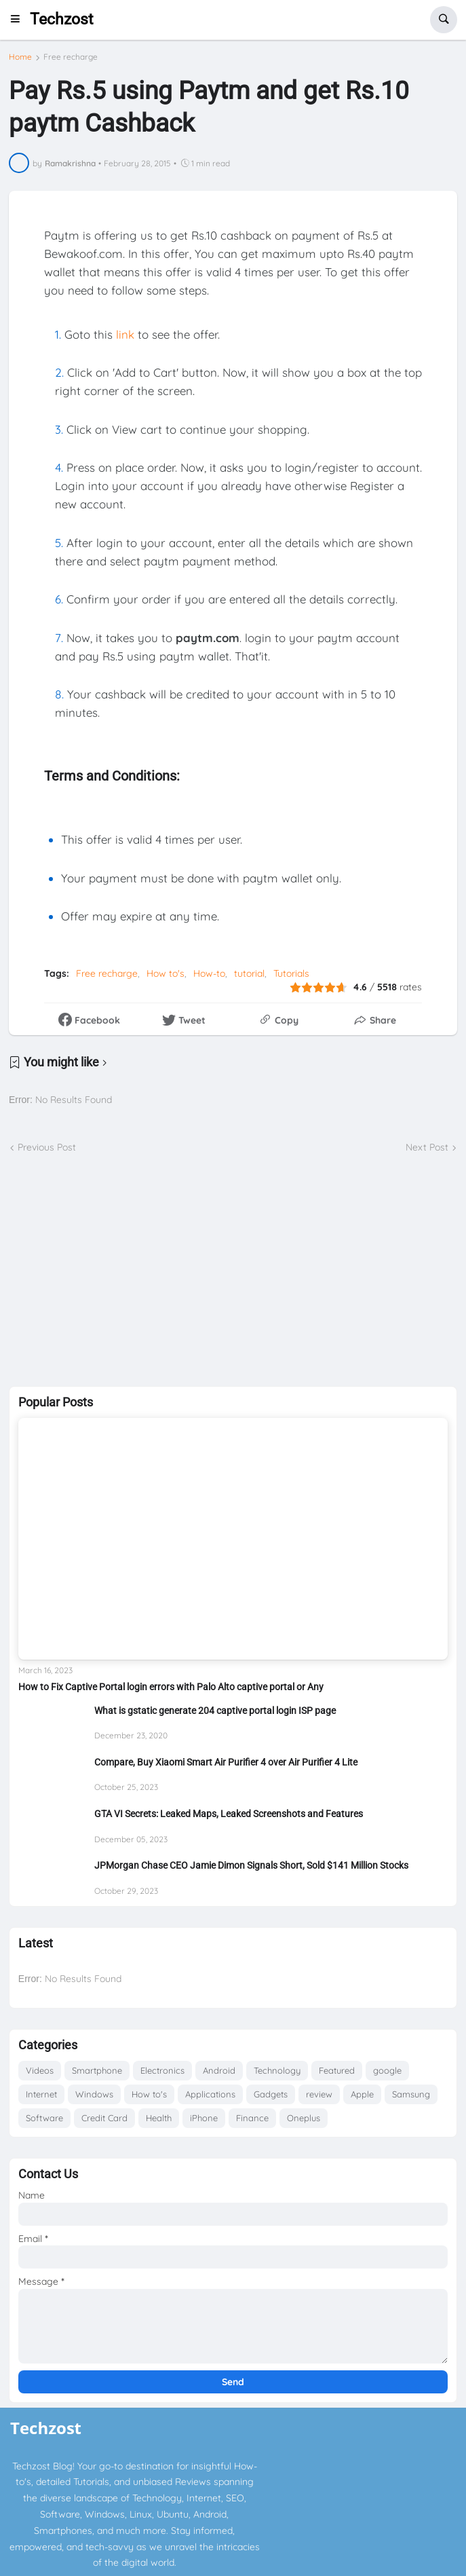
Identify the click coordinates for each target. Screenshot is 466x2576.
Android (219, 2070)
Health (159, 2117)
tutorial (249, 973)
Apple (362, 2094)
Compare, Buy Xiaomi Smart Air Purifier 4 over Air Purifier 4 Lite (225, 1762)
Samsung (411, 2094)
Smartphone (97, 2070)
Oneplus (303, 2117)
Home (20, 57)
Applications (210, 2094)
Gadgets (271, 2094)
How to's (166, 973)
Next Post (427, 1147)
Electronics (162, 2070)
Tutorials (291, 973)
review (319, 2094)
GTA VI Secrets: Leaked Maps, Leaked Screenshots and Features (228, 1813)
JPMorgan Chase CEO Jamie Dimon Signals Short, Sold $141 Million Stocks (251, 1865)
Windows (94, 2094)
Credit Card (104, 2117)
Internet (41, 2094)
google (387, 2070)
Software (44, 2117)
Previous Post (47, 1147)
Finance (252, 2117)
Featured (337, 2070)
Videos (40, 2070)
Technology (277, 2070)
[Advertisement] (233, 1271)
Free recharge (70, 57)
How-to (209, 973)
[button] (19, 19)
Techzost (62, 19)
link (125, 334)
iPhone (204, 2117)
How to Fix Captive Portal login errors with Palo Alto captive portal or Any (171, 1686)
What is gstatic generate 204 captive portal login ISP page (215, 1710)
